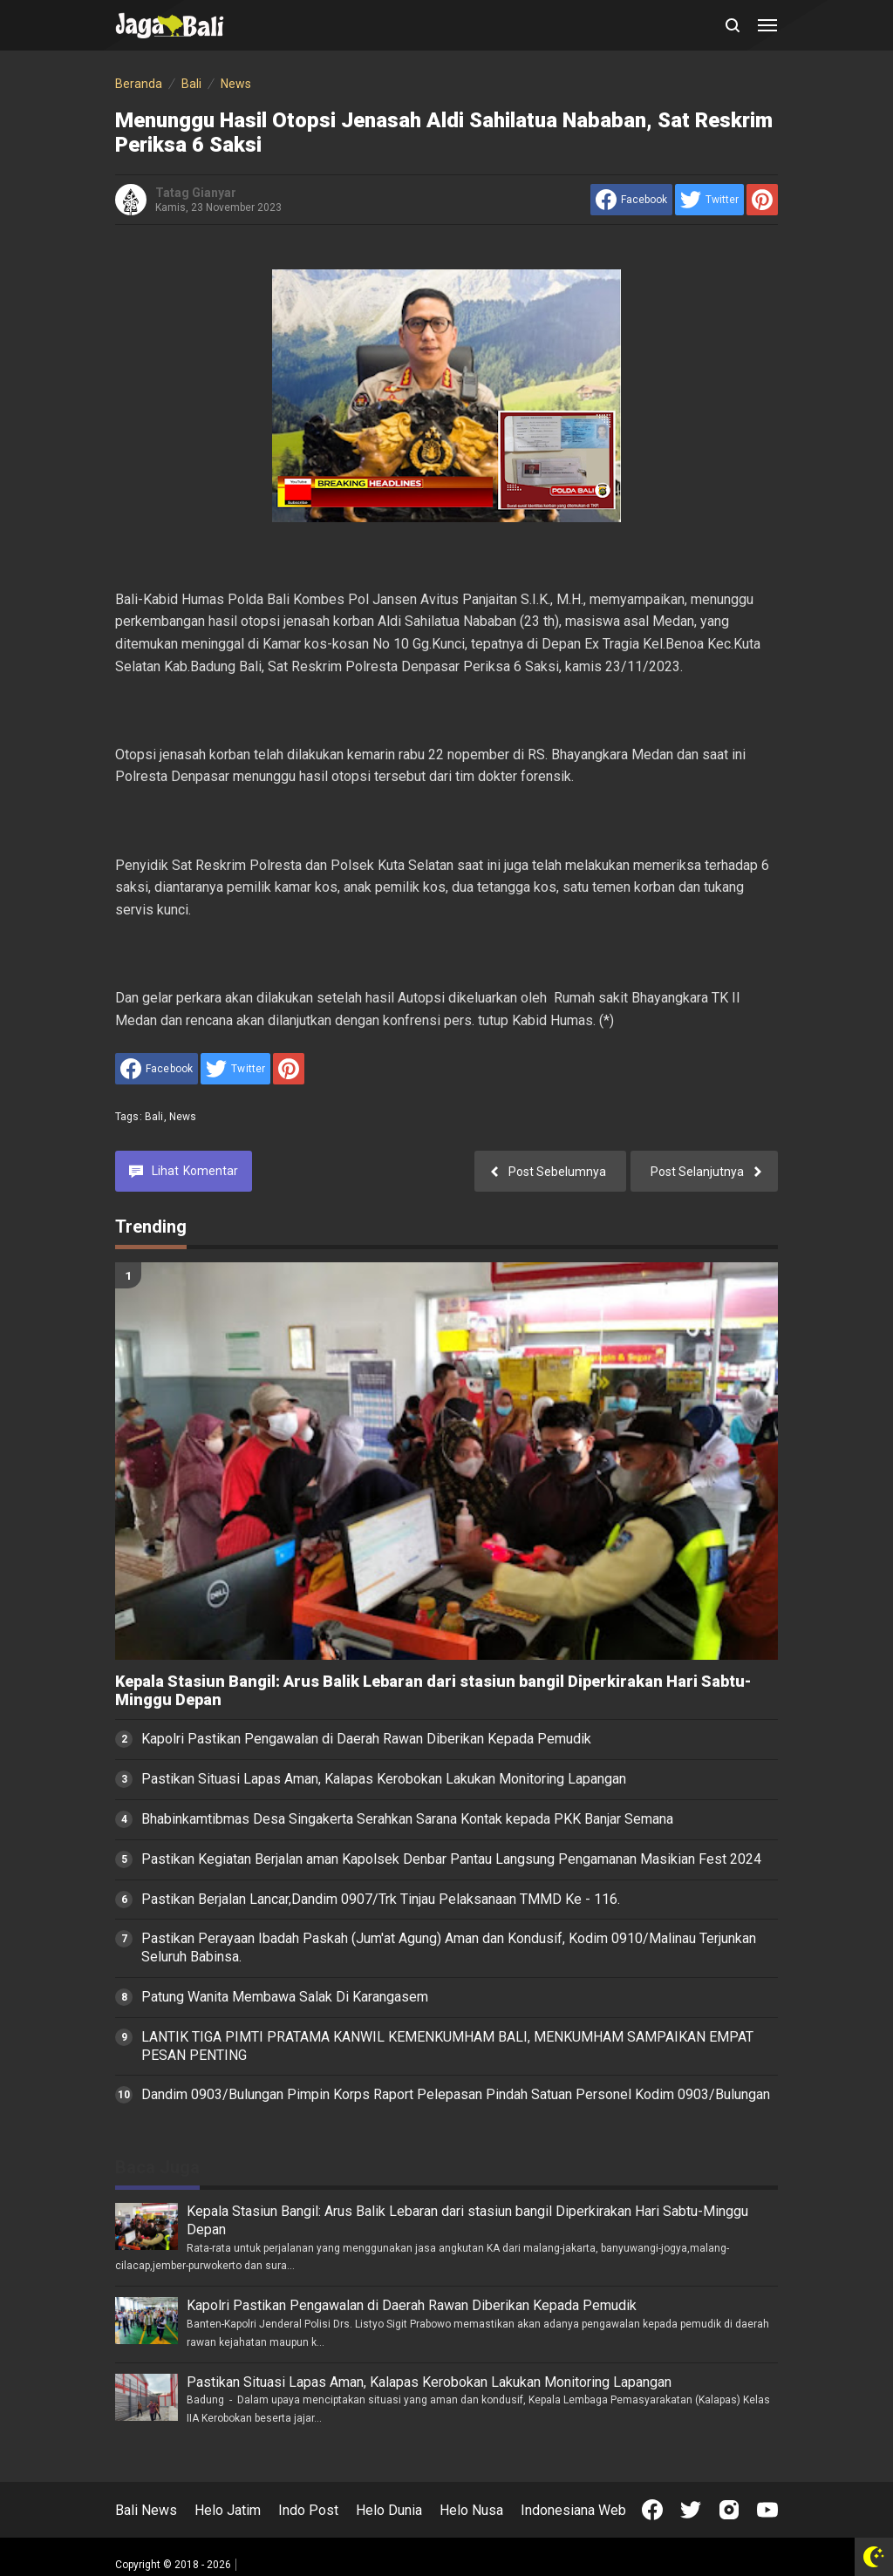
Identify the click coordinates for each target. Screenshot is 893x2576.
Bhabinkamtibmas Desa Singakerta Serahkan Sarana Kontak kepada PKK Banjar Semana (407, 1819)
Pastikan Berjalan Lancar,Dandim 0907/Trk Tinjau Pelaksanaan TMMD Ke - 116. (380, 1899)
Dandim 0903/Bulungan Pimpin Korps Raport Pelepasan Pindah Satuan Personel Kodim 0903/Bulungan (455, 2094)
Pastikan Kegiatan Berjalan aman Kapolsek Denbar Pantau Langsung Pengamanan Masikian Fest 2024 (451, 1859)
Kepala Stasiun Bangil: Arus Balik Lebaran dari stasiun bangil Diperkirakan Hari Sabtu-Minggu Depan (433, 1691)
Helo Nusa (471, 2510)
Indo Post (308, 2510)
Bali (154, 1117)
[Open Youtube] (767, 2509)
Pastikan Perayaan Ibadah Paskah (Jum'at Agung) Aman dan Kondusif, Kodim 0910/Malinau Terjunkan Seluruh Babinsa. (448, 1947)
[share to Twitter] (709, 199)
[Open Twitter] (690, 2509)
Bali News (146, 2510)
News (183, 1117)
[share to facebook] (631, 199)
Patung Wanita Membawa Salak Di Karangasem (284, 1996)
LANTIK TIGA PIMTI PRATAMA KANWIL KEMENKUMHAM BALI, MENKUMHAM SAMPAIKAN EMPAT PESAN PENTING (447, 2046)
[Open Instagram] (729, 2509)
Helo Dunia (389, 2510)
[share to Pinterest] (762, 199)
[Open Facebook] (652, 2509)
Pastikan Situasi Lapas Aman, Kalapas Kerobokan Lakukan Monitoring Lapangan (383, 1779)
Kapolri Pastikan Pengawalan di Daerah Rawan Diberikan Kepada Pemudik (366, 1738)
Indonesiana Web (573, 2510)
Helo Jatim (227, 2510)
